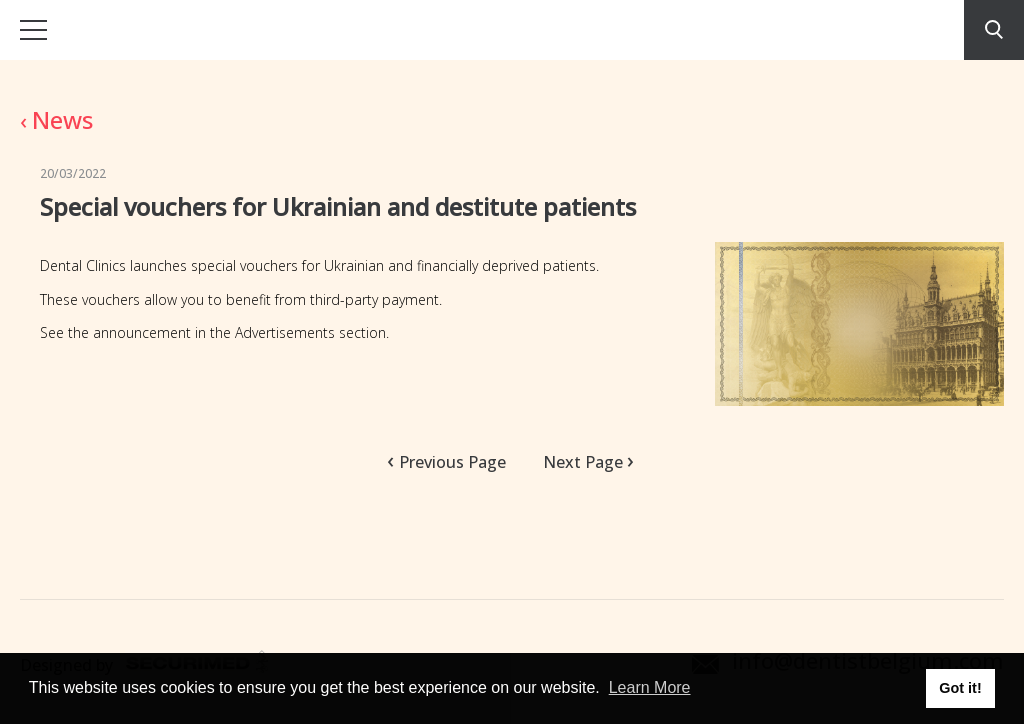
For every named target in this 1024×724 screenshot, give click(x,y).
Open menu (33, 30)
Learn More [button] (650, 687)
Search (994, 30)
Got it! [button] (960, 688)
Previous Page (452, 462)
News (56, 120)
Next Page (583, 461)
